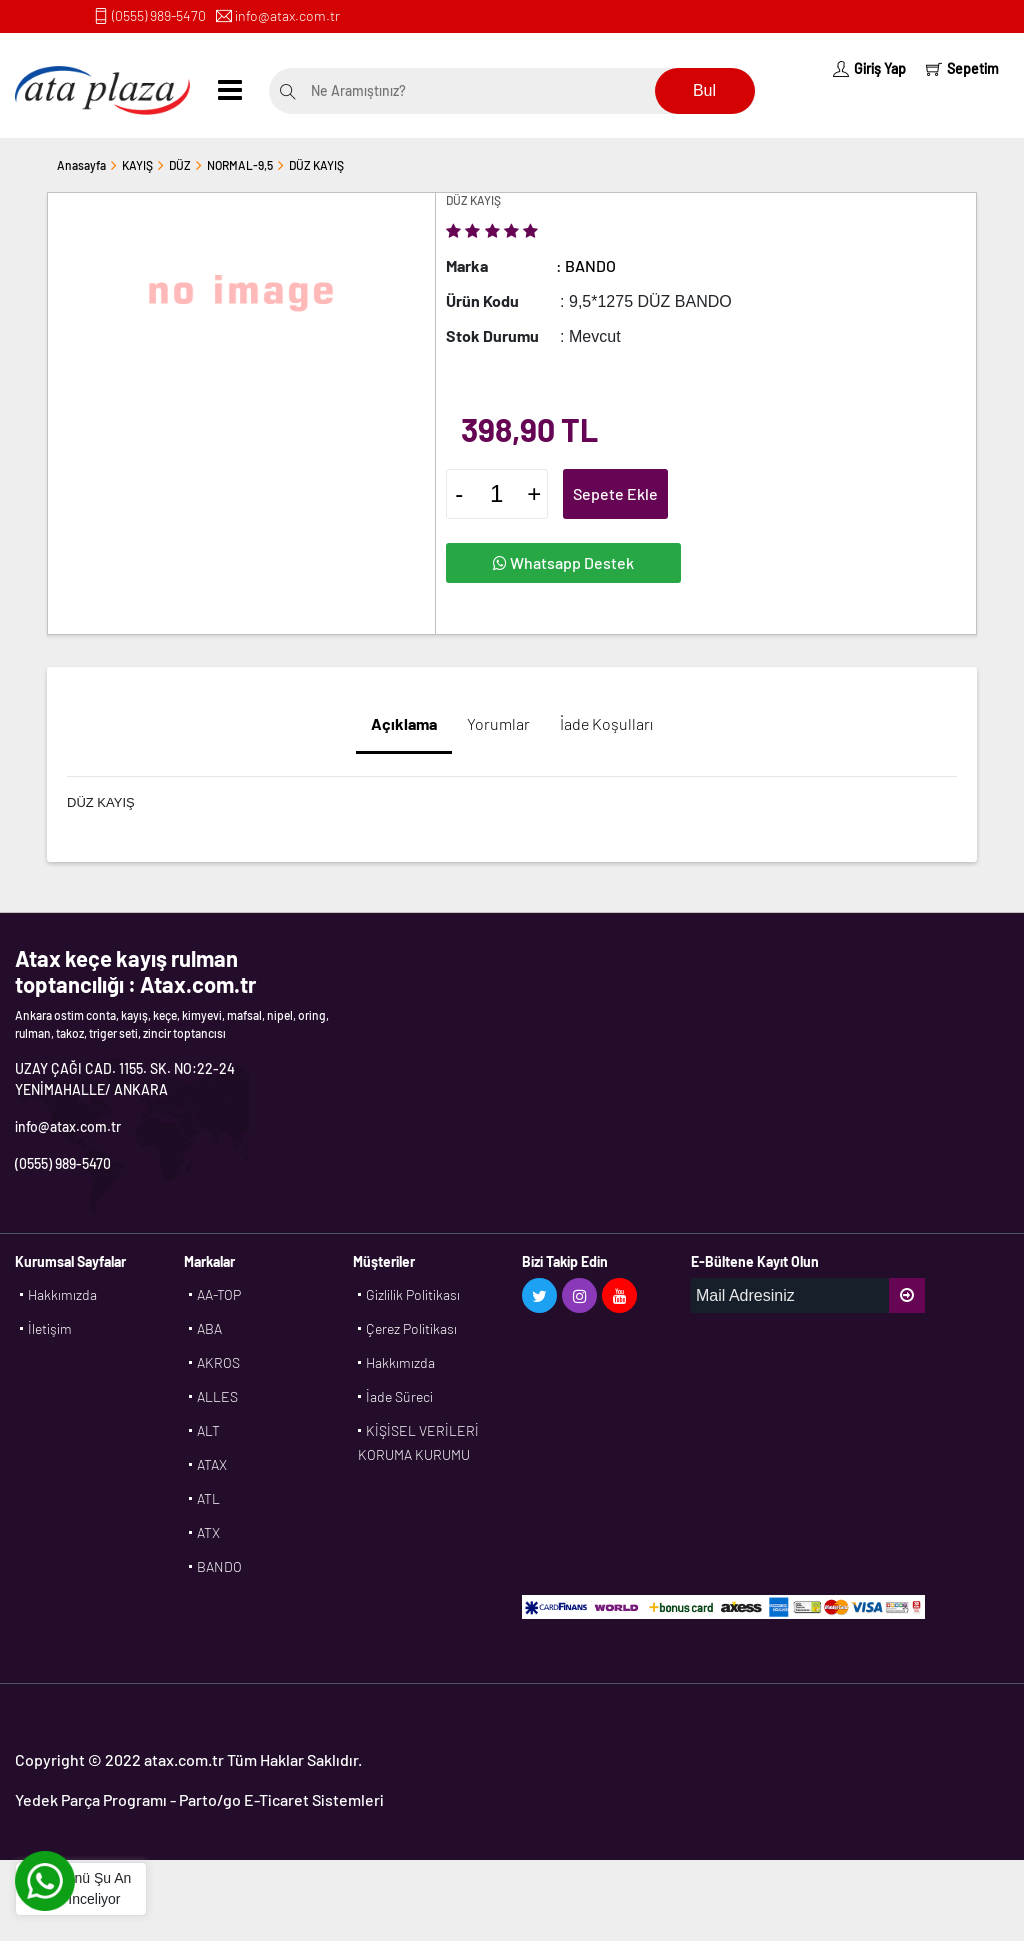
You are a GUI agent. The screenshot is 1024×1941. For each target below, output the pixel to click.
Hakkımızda (62, 1294)
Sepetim (962, 68)
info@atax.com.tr (287, 15)
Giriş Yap (869, 68)
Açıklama (404, 723)
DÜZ (180, 165)
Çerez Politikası (411, 1328)
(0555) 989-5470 (159, 15)
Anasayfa (81, 165)
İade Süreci (399, 1396)
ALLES (217, 1396)
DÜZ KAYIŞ (316, 165)
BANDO (219, 1566)
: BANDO (586, 265)
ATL (208, 1498)
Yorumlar (498, 723)
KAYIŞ (137, 165)
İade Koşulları (606, 723)
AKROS (218, 1362)
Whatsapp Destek (563, 562)
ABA (209, 1328)
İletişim (50, 1328)
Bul (704, 90)
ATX (208, 1532)
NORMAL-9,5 (240, 165)
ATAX (212, 1464)
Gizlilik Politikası (413, 1294)
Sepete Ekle (615, 493)
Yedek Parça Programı (91, 1799)
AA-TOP (219, 1294)
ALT (208, 1430)
